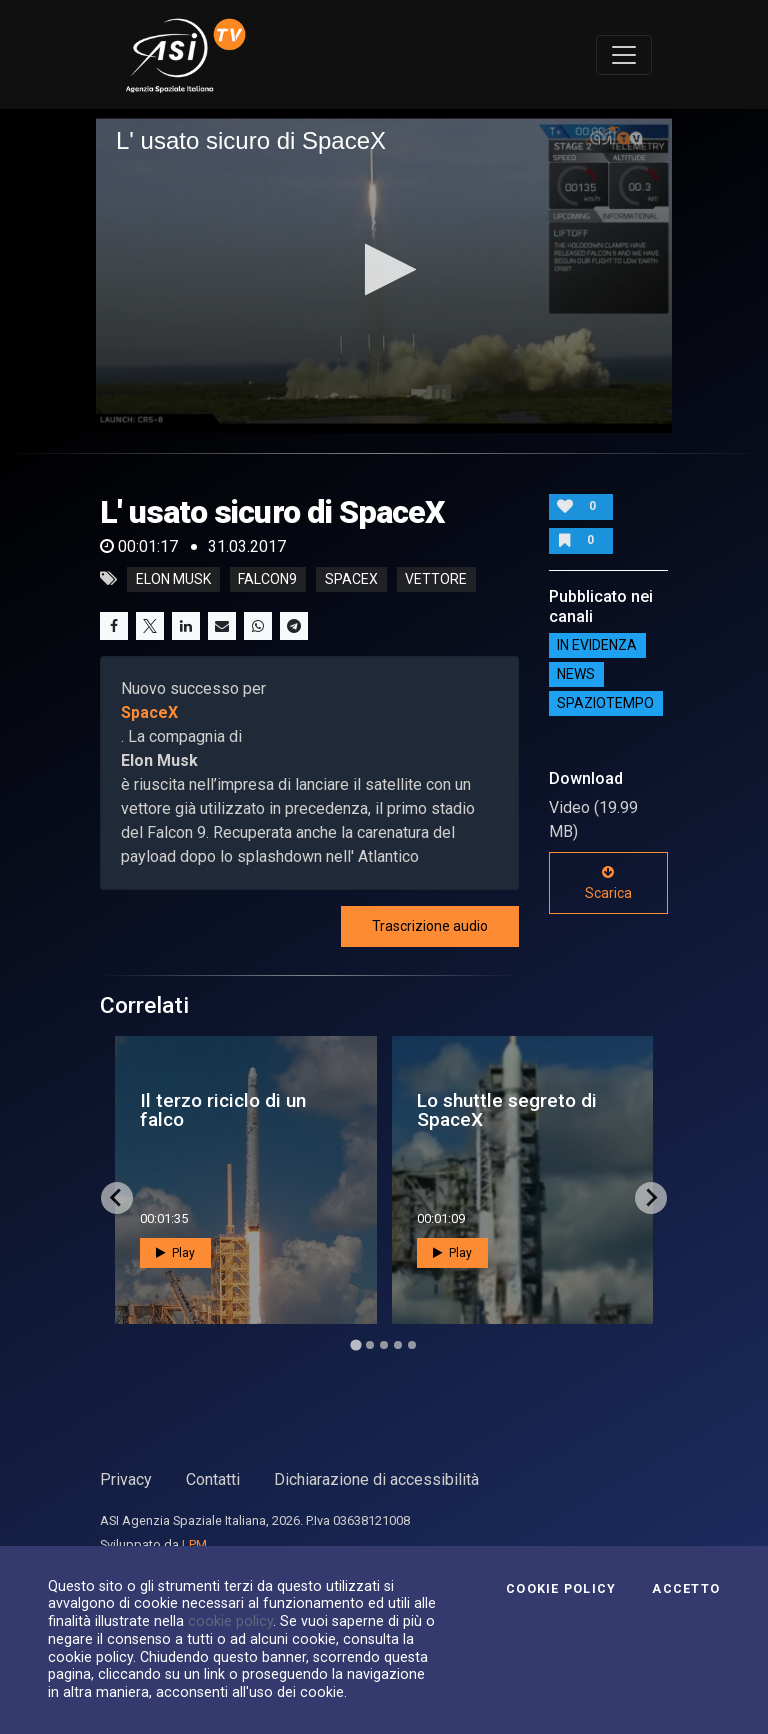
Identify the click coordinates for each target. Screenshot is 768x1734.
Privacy (126, 1479)
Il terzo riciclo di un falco (223, 1110)
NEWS (576, 675)
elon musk (173, 579)
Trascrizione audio (430, 926)
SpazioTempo (605, 704)
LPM (194, 1544)
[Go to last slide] (117, 1198)
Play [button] (175, 1253)
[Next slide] (651, 1198)
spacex (351, 579)
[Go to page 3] (384, 1345)
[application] (384, 271)
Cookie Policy (561, 1589)
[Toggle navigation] (624, 55)
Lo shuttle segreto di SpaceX (507, 1110)
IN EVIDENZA (597, 646)
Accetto (686, 1589)
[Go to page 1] (355, 1344)
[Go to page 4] (398, 1345)
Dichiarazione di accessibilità (376, 1479)
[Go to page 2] (370, 1345)
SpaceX (149, 712)
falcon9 (267, 579)
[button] (384, 269)
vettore (436, 579)
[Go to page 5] (412, 1345)
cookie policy (230, 1621)
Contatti (213, 1479)
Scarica (608, 883)
